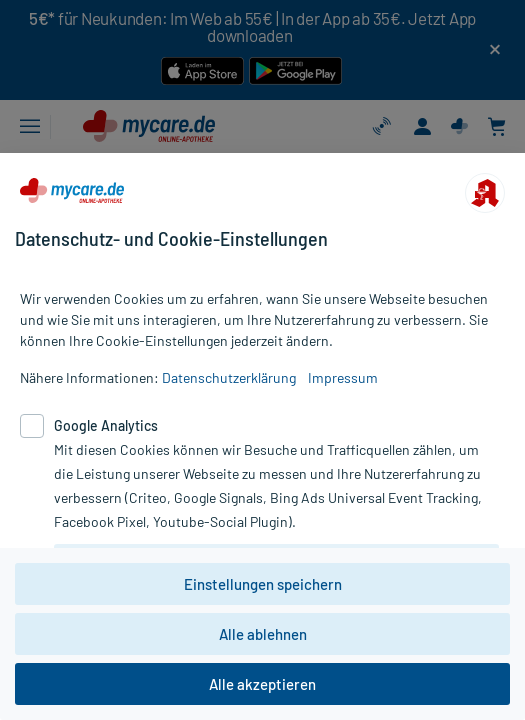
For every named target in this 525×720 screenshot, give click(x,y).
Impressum (343, 377)
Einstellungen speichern (263, 584)
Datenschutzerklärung (229, 377)
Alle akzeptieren (262, 684)
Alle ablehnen (263, 634)
